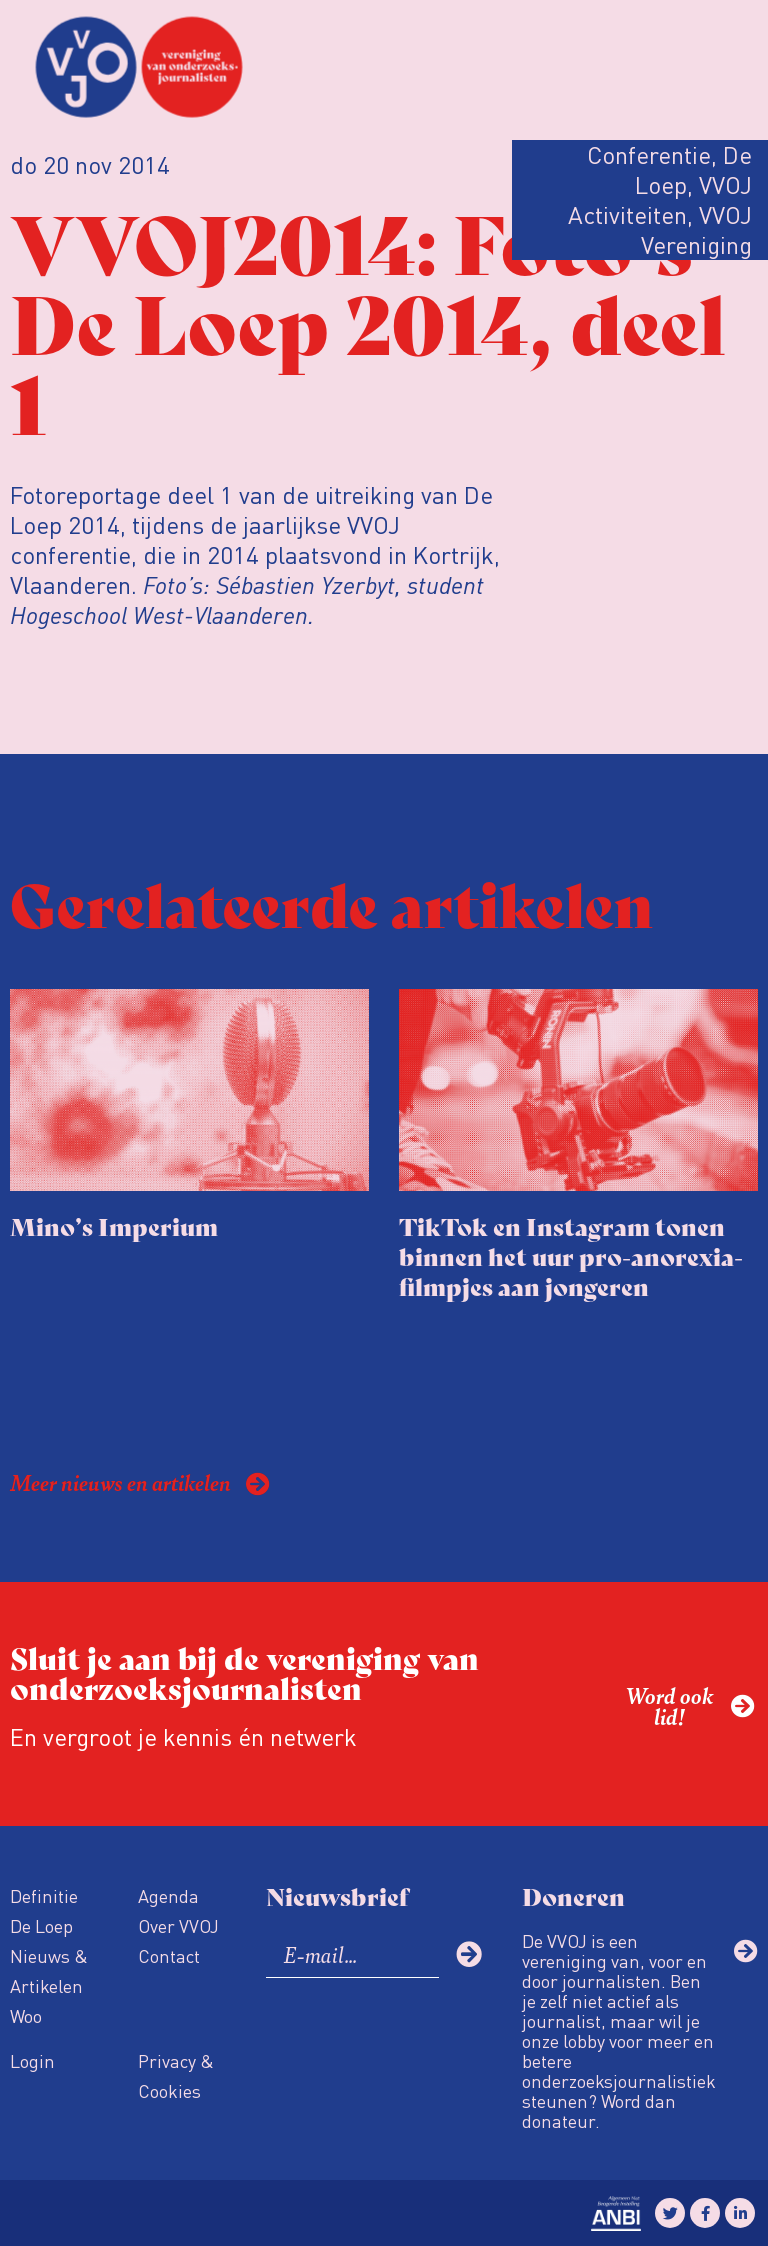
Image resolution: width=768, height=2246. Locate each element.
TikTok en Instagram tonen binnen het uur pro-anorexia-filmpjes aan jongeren (571, 1255)
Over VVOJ (178, 1925)
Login (32, 2060)
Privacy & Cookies (176, 2075)
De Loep (41, 1925)
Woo (26, 2015)
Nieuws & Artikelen (49, 1970)
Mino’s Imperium (114, 1225)
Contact (169, 1955)
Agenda (168, 1895)
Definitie (44, 1895)
